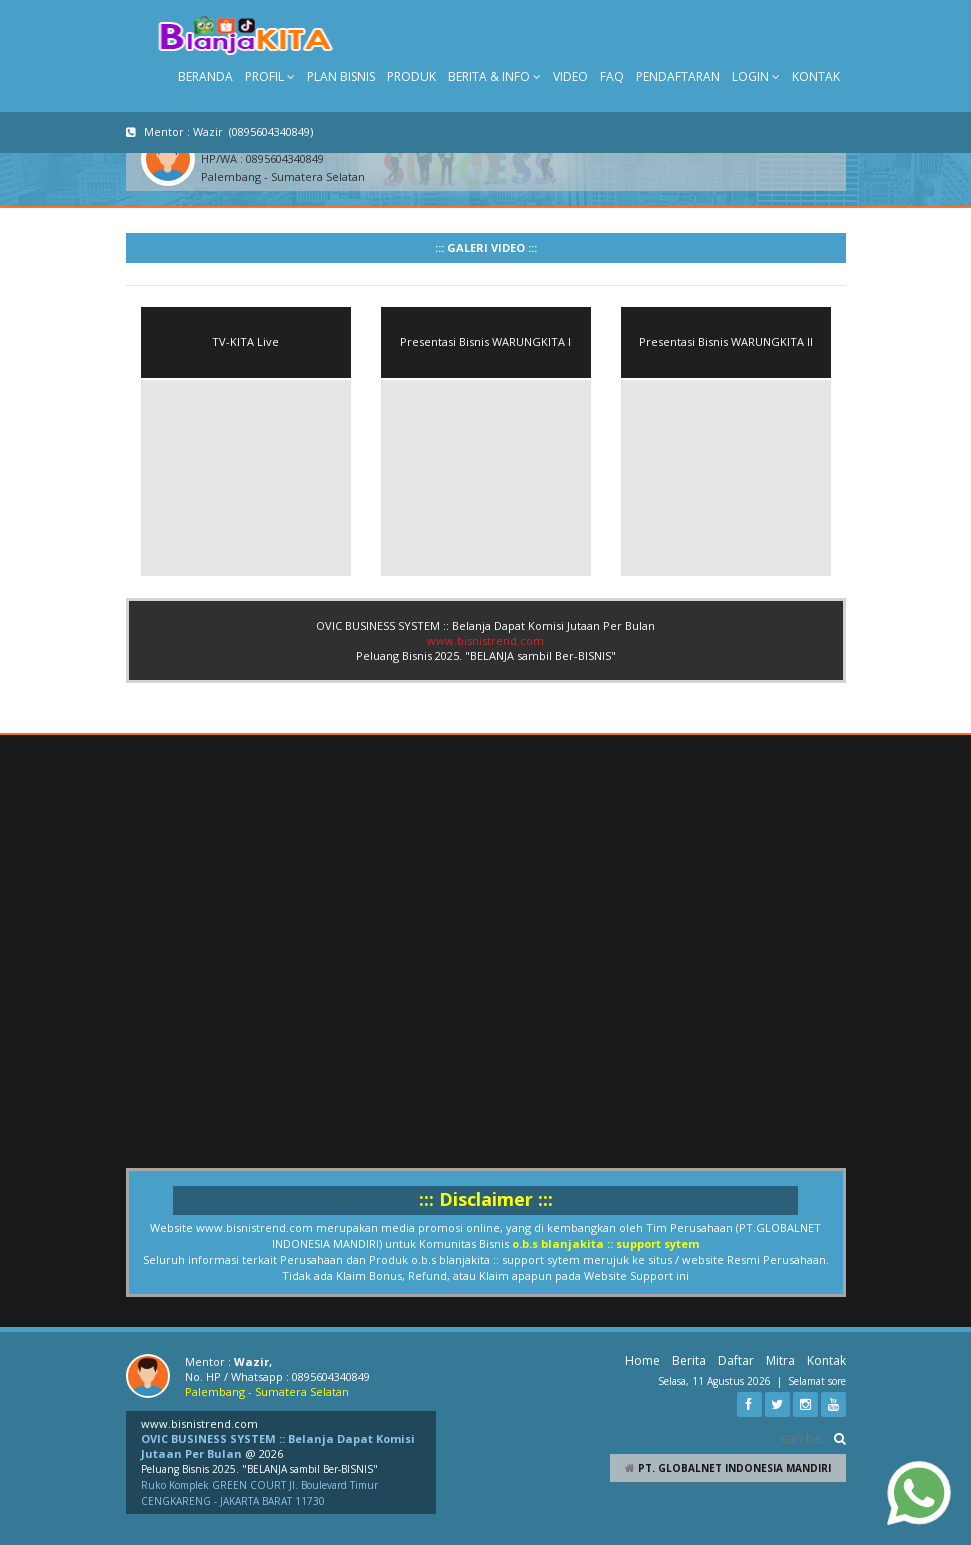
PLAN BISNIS (341, 76)
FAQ (612, 76)
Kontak (826, 1360)
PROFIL (270, 76)
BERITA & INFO (494, 76)
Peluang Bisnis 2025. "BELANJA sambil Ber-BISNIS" (259, 1469)
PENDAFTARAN (678, 76)
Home (642, 1360)
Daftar (736, 1360)
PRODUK (411, 76)
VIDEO (570, 76)
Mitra (780, 1360)
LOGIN (756, 76)
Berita (689, 1360)
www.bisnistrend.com (485, 640)
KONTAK (816, 76)
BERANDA (205, 76)
